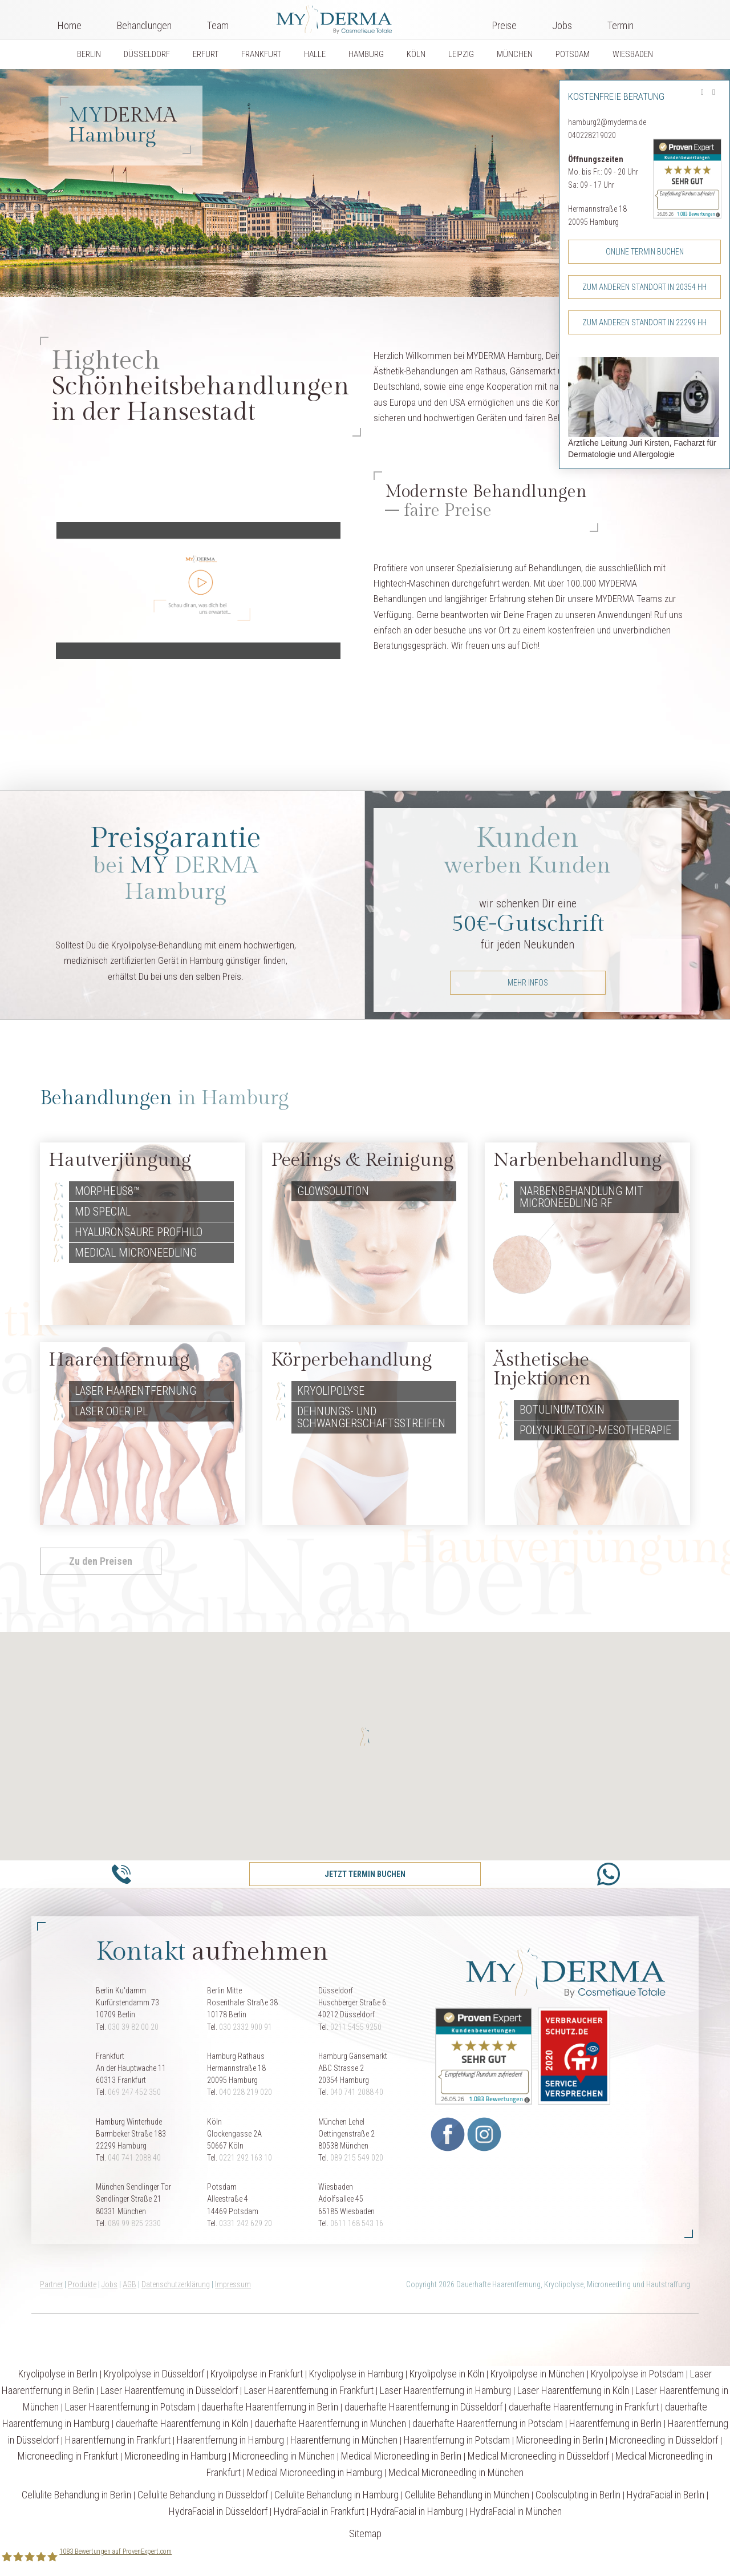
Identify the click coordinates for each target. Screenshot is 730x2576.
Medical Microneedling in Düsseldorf (538, 2456)
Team (218, 25)
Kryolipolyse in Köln (446, 2374)
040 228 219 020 (245, 2092)
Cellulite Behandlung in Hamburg (336, 2495)
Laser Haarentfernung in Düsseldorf (169, 2390)
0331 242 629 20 (245, 2223)
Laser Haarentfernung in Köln (573, 2390)
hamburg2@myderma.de (607, 122)
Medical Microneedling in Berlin (401, 2456)
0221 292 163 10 (245, 2157)
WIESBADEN (633, 54)
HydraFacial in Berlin (665, 2495)
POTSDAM (572, 54)
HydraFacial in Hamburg (417, 2511)
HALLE (315, 54)
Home (70, 25)
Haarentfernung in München (344, 2440)
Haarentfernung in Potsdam (457, 2440)
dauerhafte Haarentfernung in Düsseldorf (423, 2407)
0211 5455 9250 (356, 2027)
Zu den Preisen (100, 1561)
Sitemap (365, 2533)
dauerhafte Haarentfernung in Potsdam (487, 2423)
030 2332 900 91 (245, 2027)
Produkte (82, 2284)
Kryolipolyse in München (537, 2374)
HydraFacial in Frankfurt (319, 2511)
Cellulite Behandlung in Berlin (76, 2495)
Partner (51, 2284)
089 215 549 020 (356, 2157)
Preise (504, 25)
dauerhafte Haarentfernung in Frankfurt (584, 2407)
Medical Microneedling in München (456, 2472)
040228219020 (592, 135)
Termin (620, 25)
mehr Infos (528, 982)
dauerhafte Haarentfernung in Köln (182, 2423)
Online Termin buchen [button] (645, 251)
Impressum (233, 2284)
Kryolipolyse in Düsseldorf (154, 2374)
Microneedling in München (284, 2456)
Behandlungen (144, 25)
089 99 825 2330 (134, 2223)
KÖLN (416, 54)
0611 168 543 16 (356, 2223)
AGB (129, 2284)
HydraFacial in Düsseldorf (218, 2511)
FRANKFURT (261, 54)
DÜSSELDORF (147, 54)
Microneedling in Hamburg (175, 2456)
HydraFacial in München (515, 2511)
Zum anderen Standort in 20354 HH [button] (644, 287)
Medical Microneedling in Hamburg (314, 2472)
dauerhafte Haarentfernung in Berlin (269, 2407)
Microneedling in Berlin (559, 2440)
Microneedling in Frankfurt (68, 2456)
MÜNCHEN (515, 54)
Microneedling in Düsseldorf (664, 2440)
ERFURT (205, 54)
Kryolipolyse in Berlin (58, 2374)
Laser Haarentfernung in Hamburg (445, 2390)
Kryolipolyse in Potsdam (637, 2374)
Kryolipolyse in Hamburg (356, 2374)
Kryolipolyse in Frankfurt (256, 2374)
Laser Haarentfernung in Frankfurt (309, 2390)
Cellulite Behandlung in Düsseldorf (202, 2495)
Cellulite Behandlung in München (467, 2495)
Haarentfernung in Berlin (615, 2423)
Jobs (562, 25)
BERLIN (89, 54)
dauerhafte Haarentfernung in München (330, 2423)
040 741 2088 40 (356, 2092)
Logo (360, 17)
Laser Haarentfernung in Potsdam (130, 2407)
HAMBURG (366, 54)
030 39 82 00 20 (133, 2027)
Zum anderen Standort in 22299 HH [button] (644, 322)
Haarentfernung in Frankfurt (118, 2440)
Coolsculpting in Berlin (578, 2495)
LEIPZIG (461, 54)
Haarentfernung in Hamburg (230, 2440)
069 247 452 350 (134, 2092)
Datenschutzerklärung (175, 2284)
